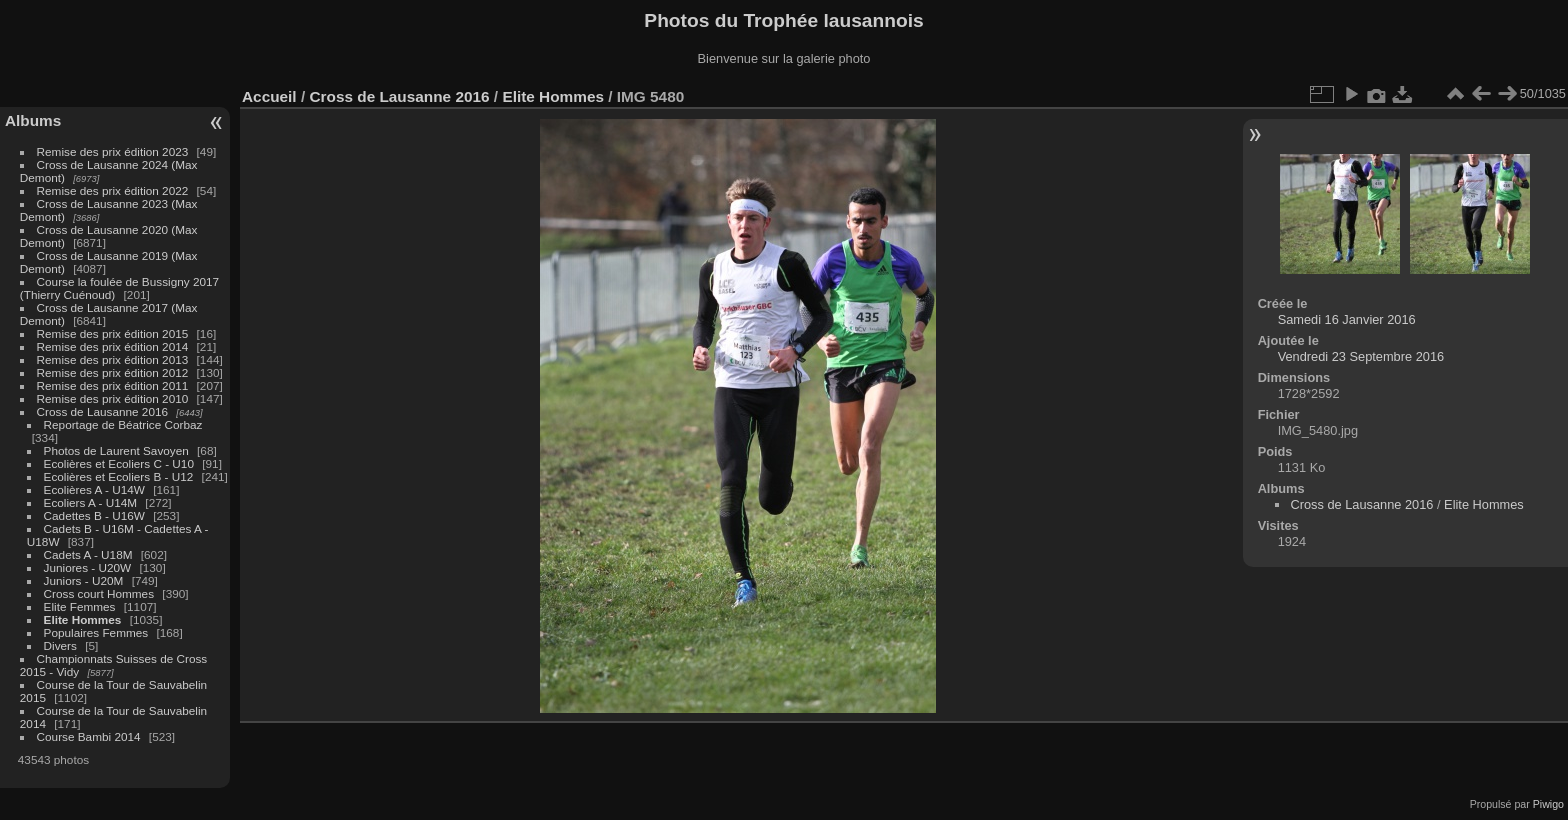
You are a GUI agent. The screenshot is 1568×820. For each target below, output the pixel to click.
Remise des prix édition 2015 (113, 333)
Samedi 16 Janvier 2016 (1347, 319)
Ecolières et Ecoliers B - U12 (119, 476)
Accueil (269, 96)
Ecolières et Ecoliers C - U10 (119, 463)
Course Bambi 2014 (89, 736)
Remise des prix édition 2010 (113, 398)
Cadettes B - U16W (94, 515)
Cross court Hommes (99, 593)
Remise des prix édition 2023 (113, 151)
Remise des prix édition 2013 (113, 359)
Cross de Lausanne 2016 (102, 411)
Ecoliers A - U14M (91, 502)
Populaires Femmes (96, 632)
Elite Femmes (80, 606)
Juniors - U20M (84, 580)
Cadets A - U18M (88, 554)
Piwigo (1548, 804)
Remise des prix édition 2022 (113, 190)
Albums (33, 120)
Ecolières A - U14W (94, 489)
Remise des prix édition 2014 (113, 346)
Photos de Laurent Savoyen (116, 450)
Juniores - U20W (88, 567)
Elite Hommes (83, 619)
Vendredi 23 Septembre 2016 (1361, 356)
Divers (60, 645)
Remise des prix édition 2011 (113, 385)
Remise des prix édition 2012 (113, 372)
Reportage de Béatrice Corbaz (123, 424)
